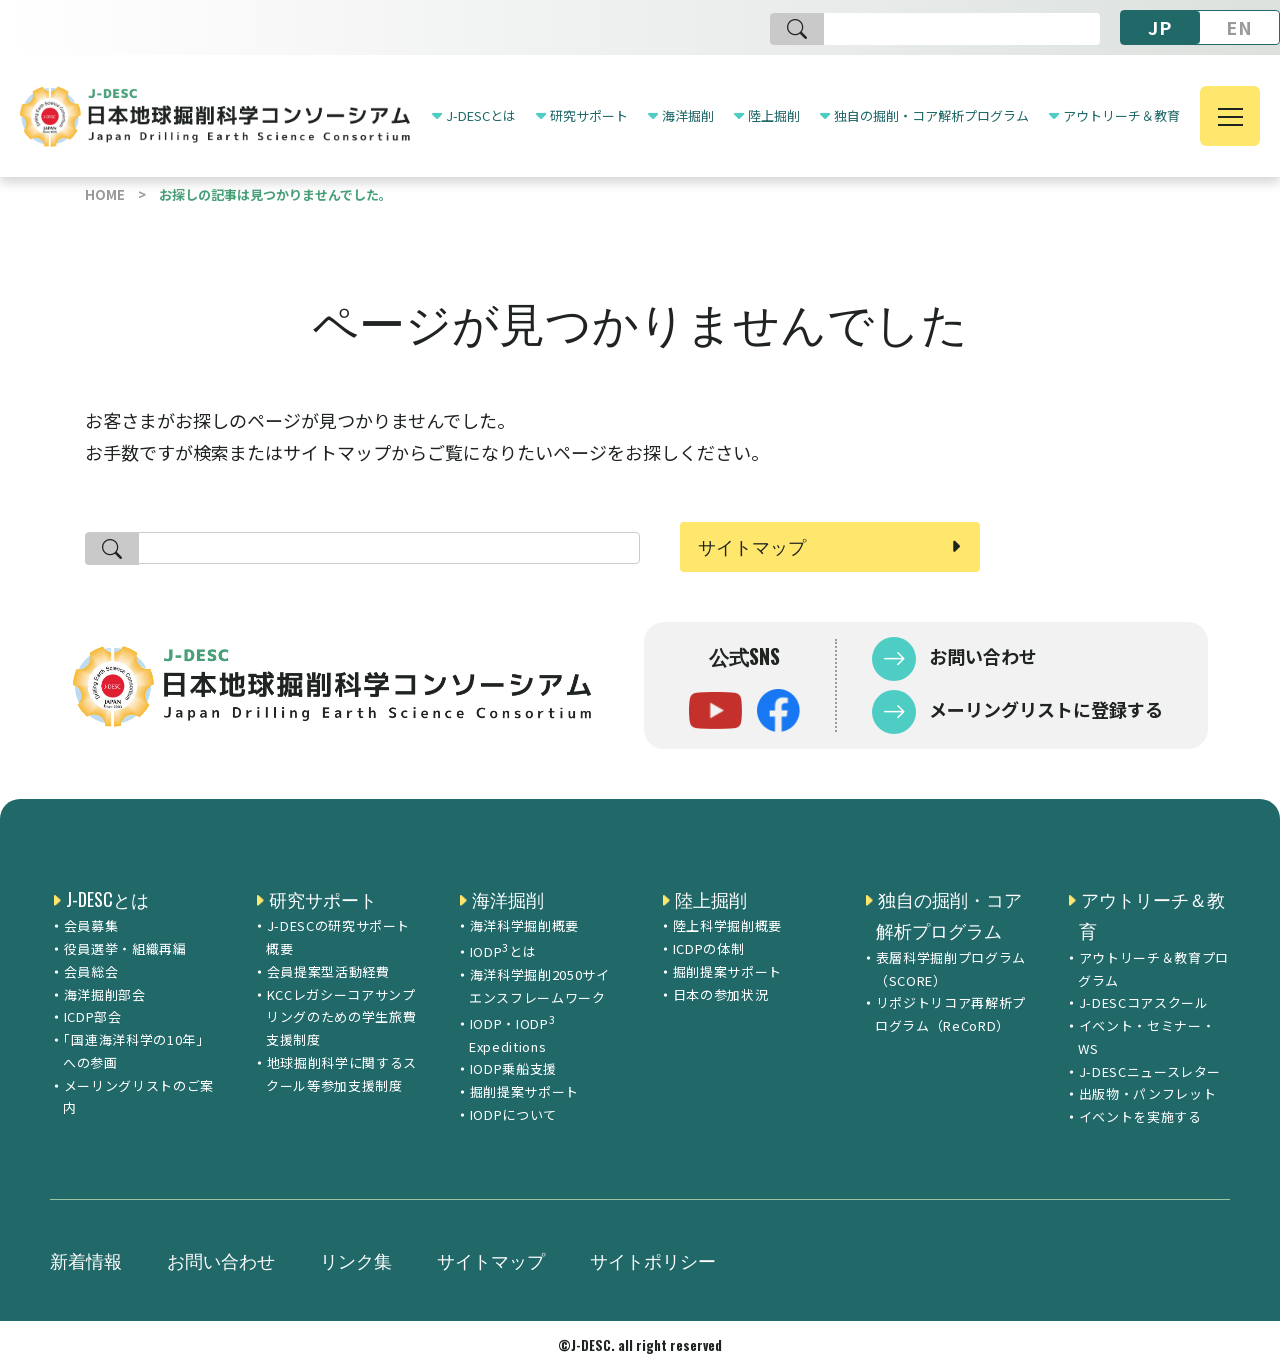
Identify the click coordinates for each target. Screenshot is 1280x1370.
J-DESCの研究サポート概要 (338, 937)
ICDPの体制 (709, 948)
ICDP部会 (93, 1016)
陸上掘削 (774, 115)
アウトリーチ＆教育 (1121, 115)
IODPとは (503, 950)
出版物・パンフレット (1148, 1093)
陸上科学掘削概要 (727, 925)
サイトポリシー (653, 1260)
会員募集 (91, 925)
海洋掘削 (688, 115)
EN (1239, 27)
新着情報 (86, 1260)
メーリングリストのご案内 (138, 1097)
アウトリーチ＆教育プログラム (1153, 969)
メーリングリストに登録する (1044, 709)
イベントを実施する (1140, 1116)
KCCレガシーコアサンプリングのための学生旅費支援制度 (341, 1017)
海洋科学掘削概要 (524, 925)
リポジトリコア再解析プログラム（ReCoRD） (950, 1014)
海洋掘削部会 (105, 994)
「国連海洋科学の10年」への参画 (136, 1051)
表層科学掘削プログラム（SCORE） (950, 969)
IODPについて (513, 1114)
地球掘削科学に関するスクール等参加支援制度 (341, 1074)
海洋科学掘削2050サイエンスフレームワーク (539, 986)
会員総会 (91, 971)
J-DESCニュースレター (1150, 1071)
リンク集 (356, 1260)
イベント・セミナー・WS (1146, 1037)
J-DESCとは (481, 115)
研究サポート (589, 115)
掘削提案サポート (524, 1091)
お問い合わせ (981, 656)
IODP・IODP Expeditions (512, 1033)
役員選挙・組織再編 (125, 948)
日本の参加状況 (721, 994)
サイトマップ (752, 546)
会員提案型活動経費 (328, 971)
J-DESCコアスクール (1144, 1002)
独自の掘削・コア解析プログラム (931, 115)
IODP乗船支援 (513, 1068)
